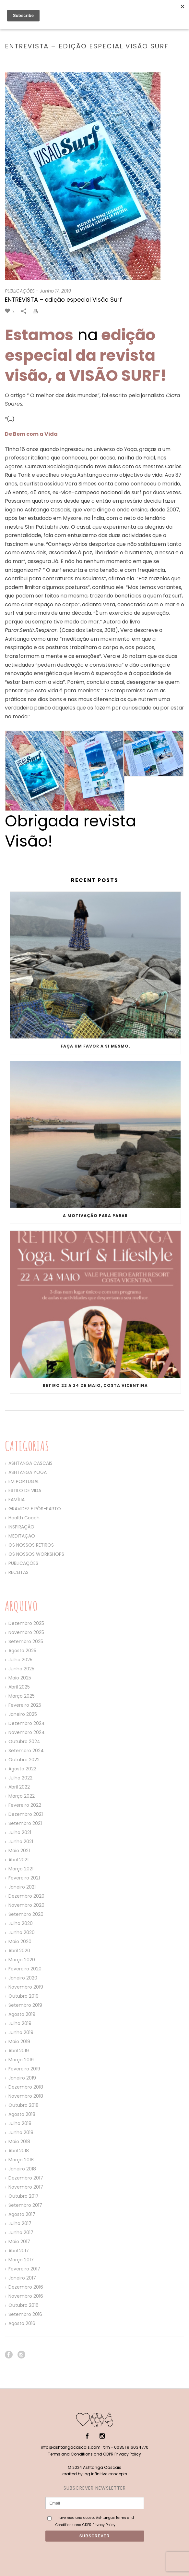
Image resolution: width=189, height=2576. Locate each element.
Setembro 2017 (25, 2205)
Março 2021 (20, 1869)
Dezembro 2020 (26, 1896)
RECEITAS (18, 1572)
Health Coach (24, 1518)
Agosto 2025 (22, 1650)
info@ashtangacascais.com (70, 2447)
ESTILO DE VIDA (24, 1490)
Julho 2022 (20, 1778)
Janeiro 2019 (22, 2078)
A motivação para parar (95, 1215)
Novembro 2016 (25, 2296)
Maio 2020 (19, 1941)
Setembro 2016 (25, 2314)
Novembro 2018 (25, 2096)
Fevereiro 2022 (24, 1805)
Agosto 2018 (21, 2114)
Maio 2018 (19, 2141)
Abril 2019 (18, 2051)
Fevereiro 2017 (24, 2269)
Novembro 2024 (26, 1732)
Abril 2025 (19, 1687)
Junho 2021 (20, 1841)
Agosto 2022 (22, 1769)
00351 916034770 (131, 2447)
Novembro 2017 (25, 2187)
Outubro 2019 (23, 1996)
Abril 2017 (18, 2251)
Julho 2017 (19, 2223)
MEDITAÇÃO (21, 1536)
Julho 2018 (19, 2123)
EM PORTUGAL (23, 1481)
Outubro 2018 (23, 2105)
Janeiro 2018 (22, 2169)
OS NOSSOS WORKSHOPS (36, 1554)
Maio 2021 (19, 1850)
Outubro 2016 (23, 2305)
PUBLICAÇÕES (56, 59)
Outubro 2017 (23, 2196)
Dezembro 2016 (25, 2287)
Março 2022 (21, 1796)
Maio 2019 (19, 2041)
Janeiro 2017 (22, 2278)
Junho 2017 (20, 2232)
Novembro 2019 (25, 1987)
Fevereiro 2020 (24, 1969)
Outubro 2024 (24, 1741)
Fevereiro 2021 (24, 1878)
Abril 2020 (19, 1951)
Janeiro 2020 (22, 1978)
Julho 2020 (20, 1923)
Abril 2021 (18, 1860)
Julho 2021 (19, 1832)
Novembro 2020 (26, 1905)
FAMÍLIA (16, 1499)
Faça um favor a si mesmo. (95, 1046)
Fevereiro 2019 (24, 2069)
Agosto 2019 (21, 2014)
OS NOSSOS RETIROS (31, 1545)
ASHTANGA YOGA (27, 1472)
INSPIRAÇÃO (21, 1527)
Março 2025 (21, 1696)
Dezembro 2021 (25, 1814)
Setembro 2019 (25, 2005)
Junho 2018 (20, 2132)
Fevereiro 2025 (24, 1705)
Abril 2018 (18, 2151)
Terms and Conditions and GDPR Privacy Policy (94, 2454)
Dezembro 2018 (25, 2087)
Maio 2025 (19, 1678)
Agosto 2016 (21, 2323)
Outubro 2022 (24, 1760)
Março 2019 (21, 2060)
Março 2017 (21, 2260)
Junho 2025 (21, 1669)
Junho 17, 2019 (55, 291)
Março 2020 (21, 1960)
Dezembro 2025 (26, 1623)
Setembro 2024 (26, 1750)
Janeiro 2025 (22, 1714)
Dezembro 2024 (26, 1723)
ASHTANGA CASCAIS (30, 1463)
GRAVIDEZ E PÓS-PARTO (34, 1509)
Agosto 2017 (21, 2214)
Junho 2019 (20, 2032)
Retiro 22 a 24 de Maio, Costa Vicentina (95, 1385)
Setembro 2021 (25, 1823)
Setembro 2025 (25, 1641)
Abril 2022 (19, 1787)
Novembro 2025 (26, 1632)
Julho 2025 (20, 1660)
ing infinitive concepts (105, 2474)
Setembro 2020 (25, 1914)
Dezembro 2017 (25, 2178)
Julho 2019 (19, 2023)
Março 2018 (21, 2160)
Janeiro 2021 (22, 1887)
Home (33, 59)
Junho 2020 (21, 1932)
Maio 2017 (19, 2241)
